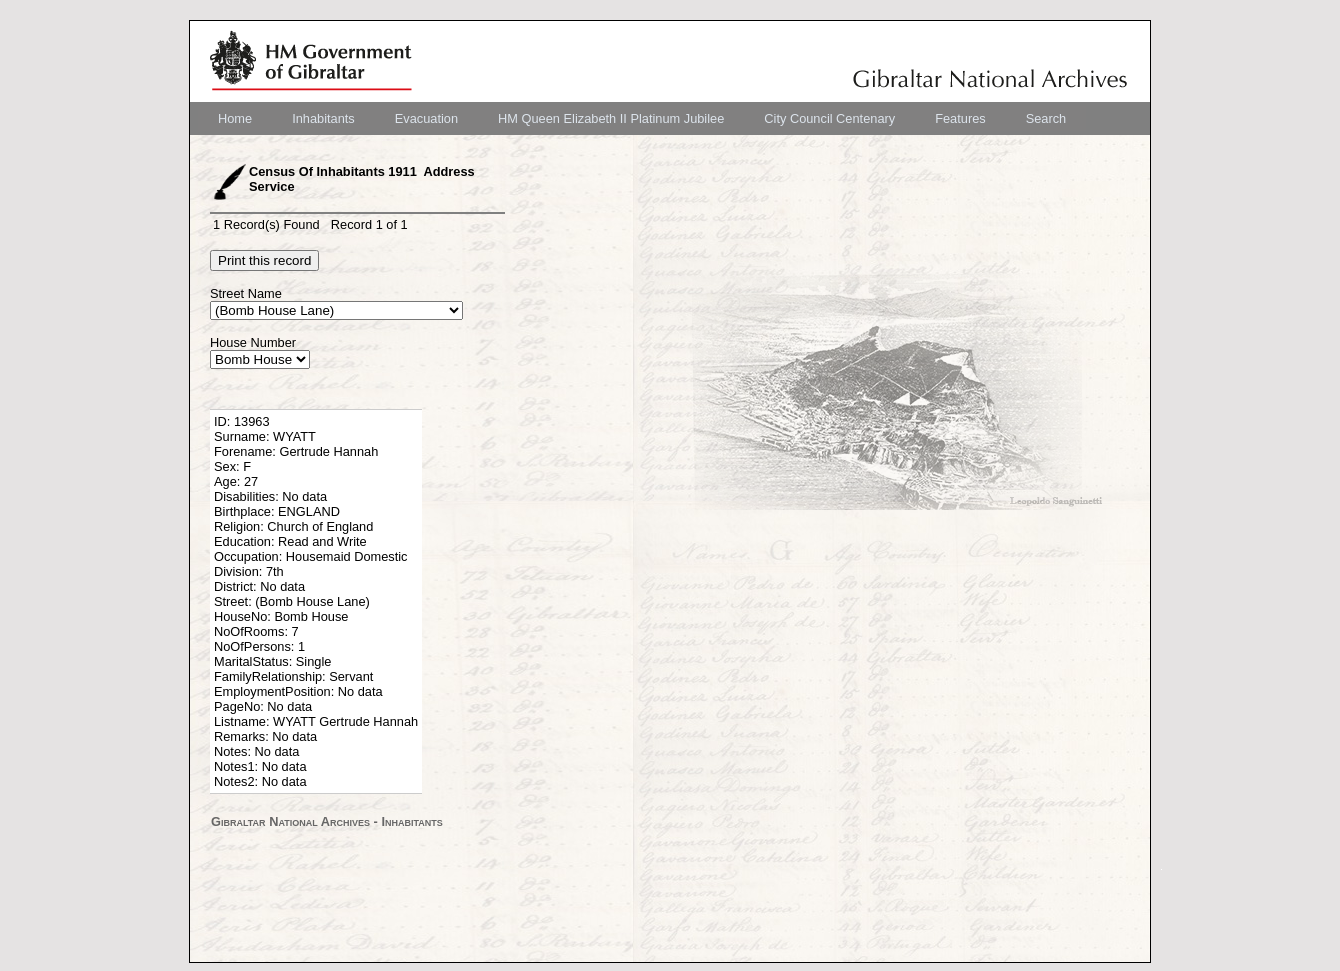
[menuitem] (235, 118)
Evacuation (426, 118)
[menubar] (642, 118)
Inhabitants (323, 118)
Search (1046, 118)
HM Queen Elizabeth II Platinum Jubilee (611, 118)
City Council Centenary (829, 118)
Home (235, 118)
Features (960, 118)
